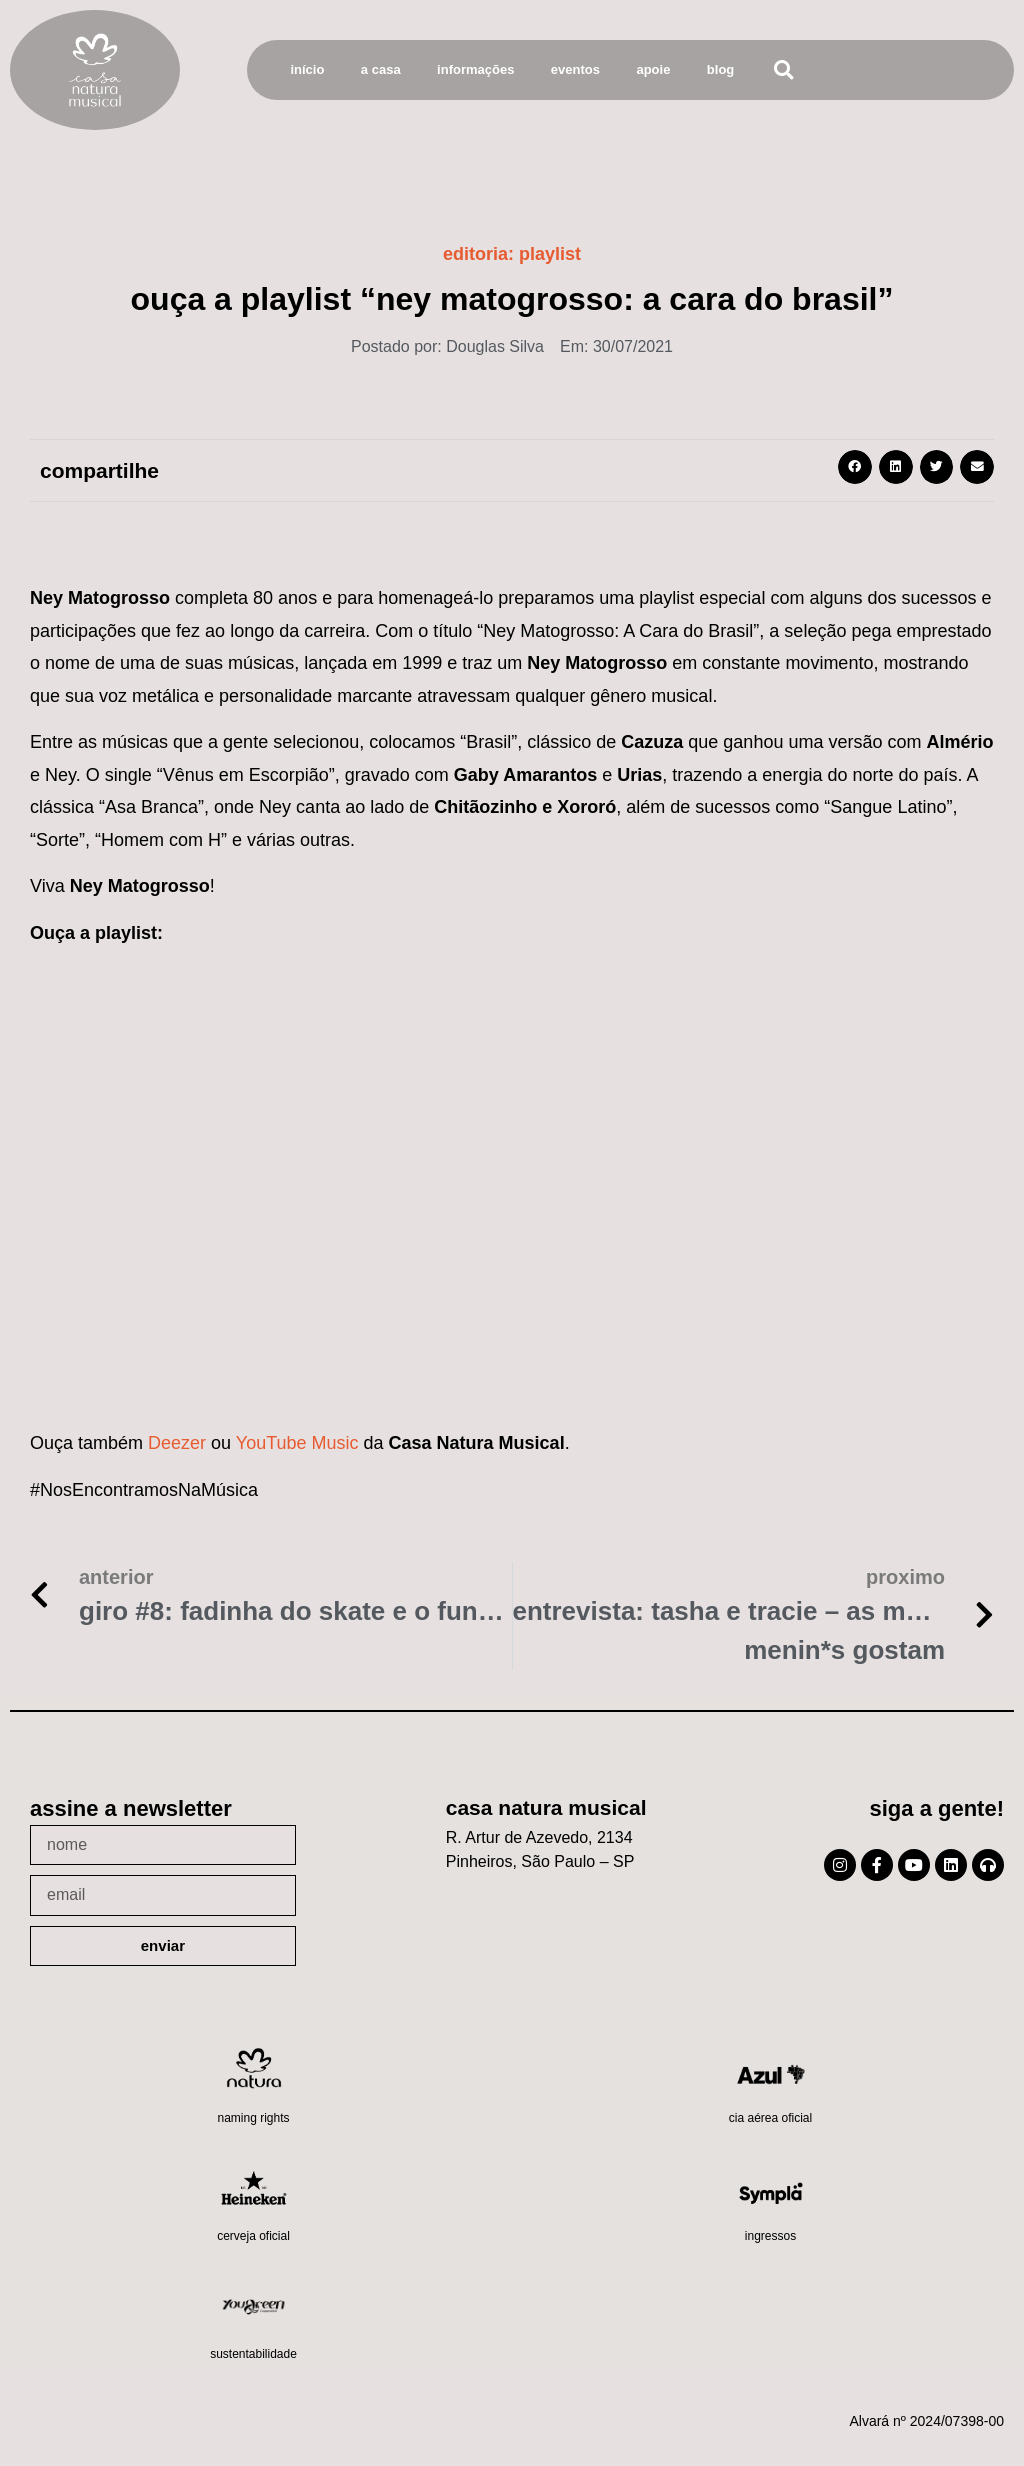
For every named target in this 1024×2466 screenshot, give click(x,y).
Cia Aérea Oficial (770, 2118)
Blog (720, 69)
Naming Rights (253, 2118)
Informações (475, 69)
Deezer (177, 1443)
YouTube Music (297, 1443)
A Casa (381, 69)
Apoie (653, 69)
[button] (783, 70)
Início (307, 69)
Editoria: (512, 254)
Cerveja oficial (253, 2236)
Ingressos (770, 2236)
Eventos (575, 69)
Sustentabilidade (253, 2354)
